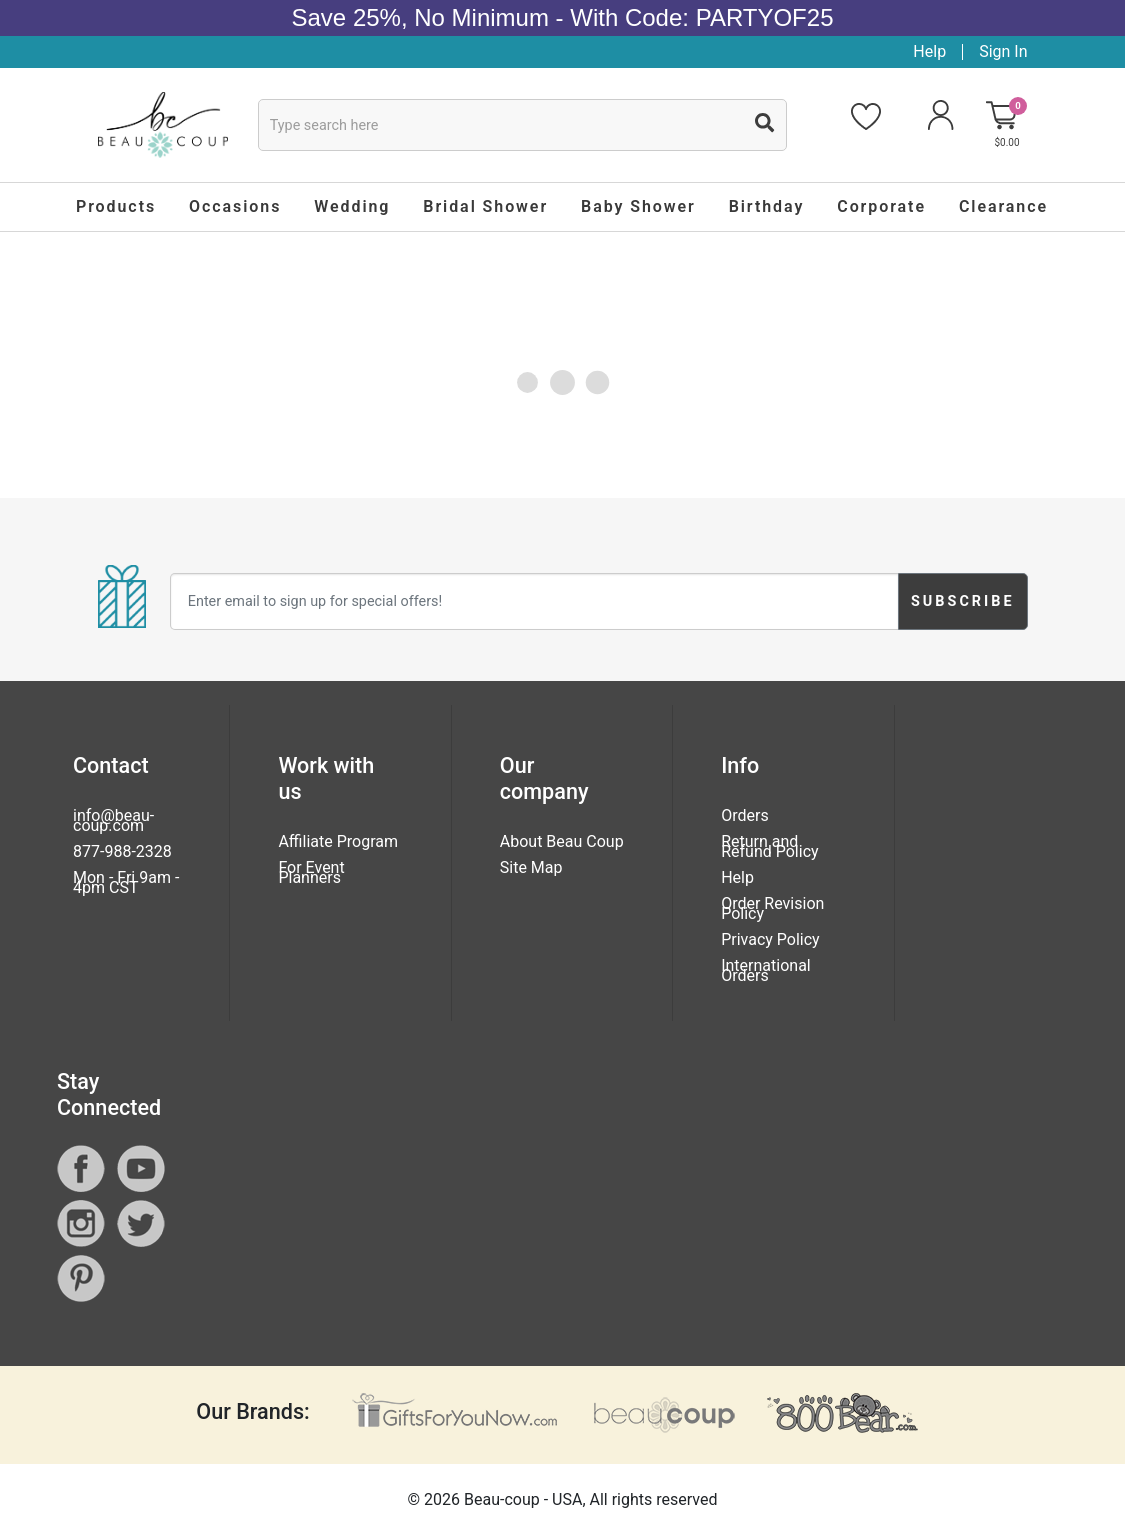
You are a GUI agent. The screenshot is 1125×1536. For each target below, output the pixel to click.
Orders (744, 815)
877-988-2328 (122, 851)
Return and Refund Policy (769, 846)
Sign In (1003, 51)
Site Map (531, 867)
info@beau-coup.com (113, 820)
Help (929, 51)
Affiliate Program (338, 841)
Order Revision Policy (772, 908)
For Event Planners (311, 872)
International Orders (766, 970)
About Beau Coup (562, 841)
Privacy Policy (770, 939)
